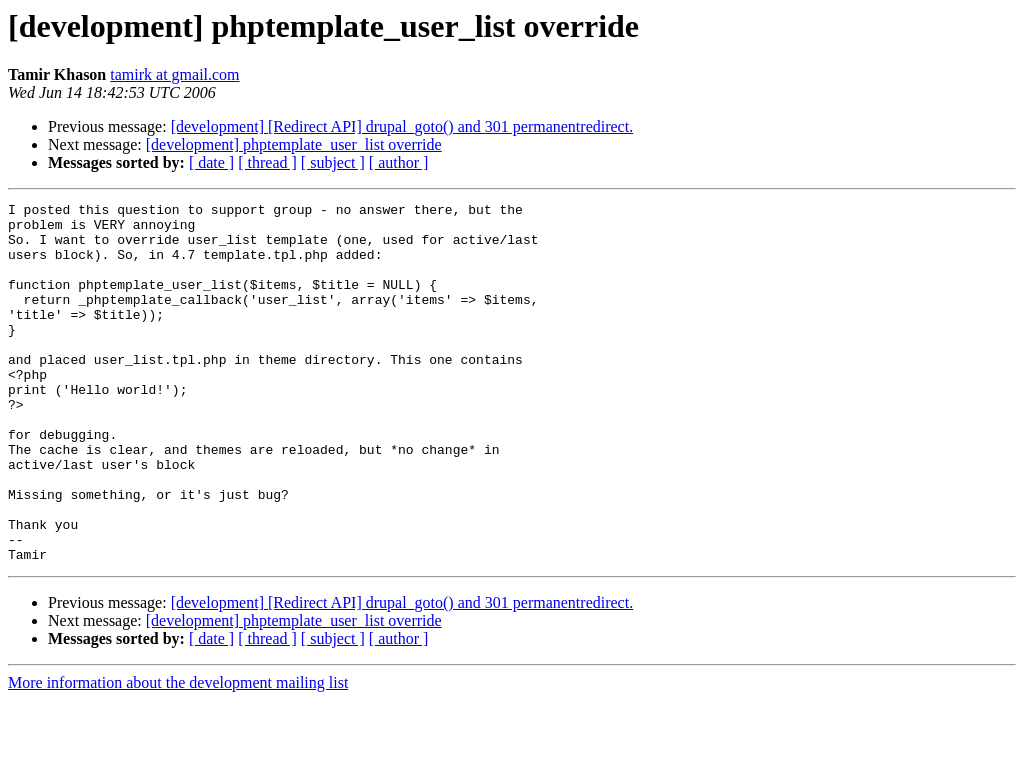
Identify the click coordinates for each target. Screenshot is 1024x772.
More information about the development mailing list (178, 754)
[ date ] (211, 162)
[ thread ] (267, 162)
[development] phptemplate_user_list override (294, 144)
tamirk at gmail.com (174, 74)
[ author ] (399, 162)
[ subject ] (333, 162)
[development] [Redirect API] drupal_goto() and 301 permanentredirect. (402, 126)
